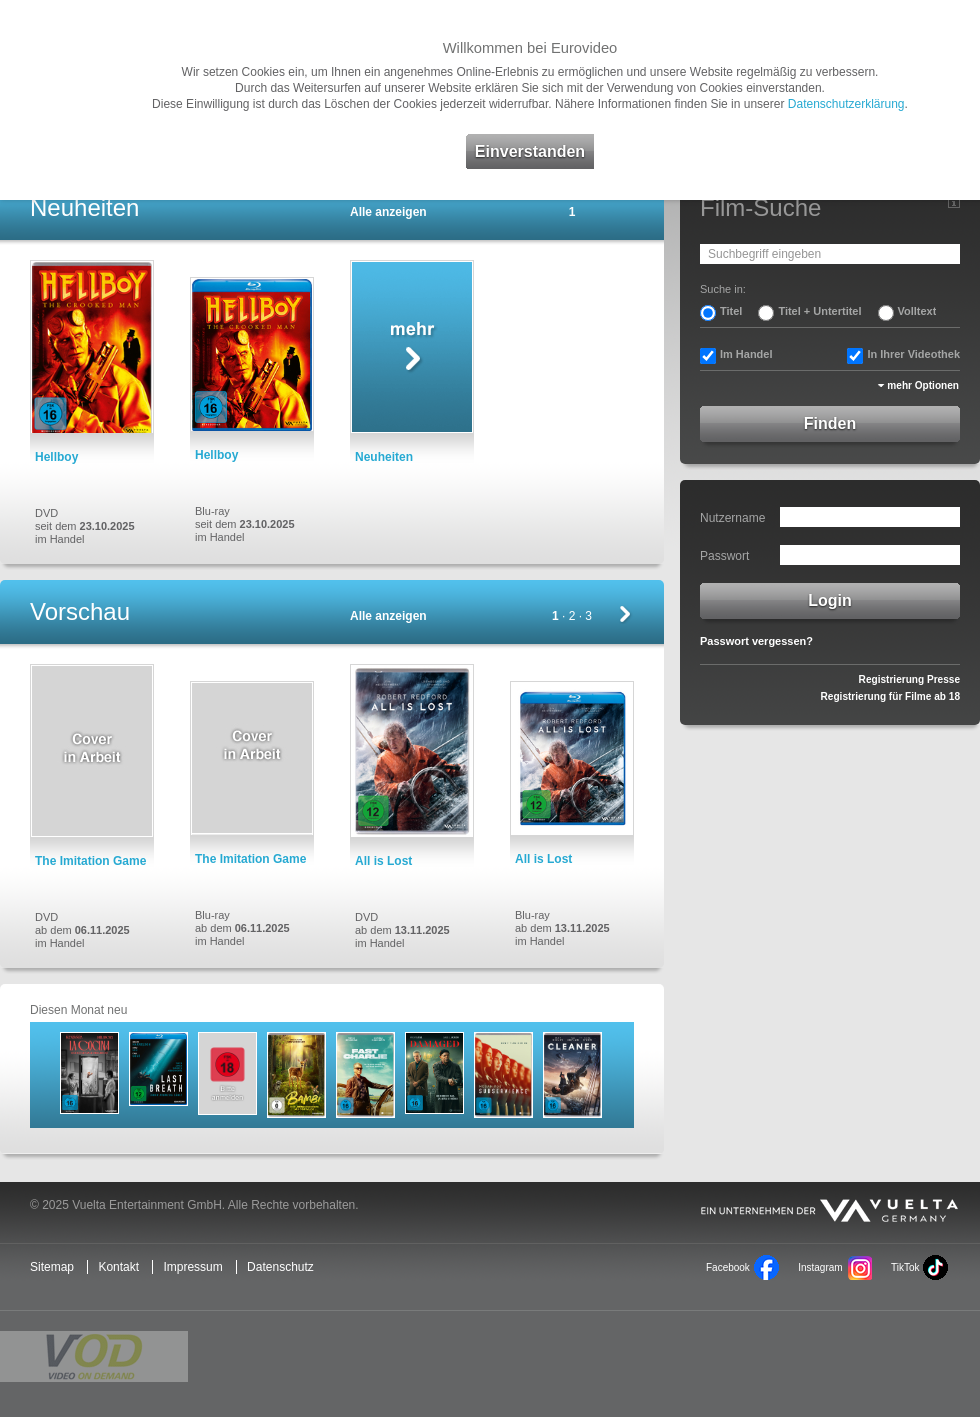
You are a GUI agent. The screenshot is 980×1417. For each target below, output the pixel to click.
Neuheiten (384, 457)
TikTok (905, 1267)
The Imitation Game (90, 861)
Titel (731, 311)
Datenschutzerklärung (846, 104)
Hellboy (56, 457)
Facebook (728, 1267)
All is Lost (383, 861)
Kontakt (118, 1267)
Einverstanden (530, 151)
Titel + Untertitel (819, 311)
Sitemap (52, 1267)
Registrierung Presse (909, 679)
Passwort (724, 556)
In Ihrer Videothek (913, 354)
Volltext (917, 311)
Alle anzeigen (388, 212)
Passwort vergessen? (756, 641)
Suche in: (723, 289)
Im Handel (746, 354)
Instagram (820, 1267)
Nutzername (732, 518)
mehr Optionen (923, 385)
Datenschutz (280, 1267)
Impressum (192, 1267)
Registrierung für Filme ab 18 (890, 696)
